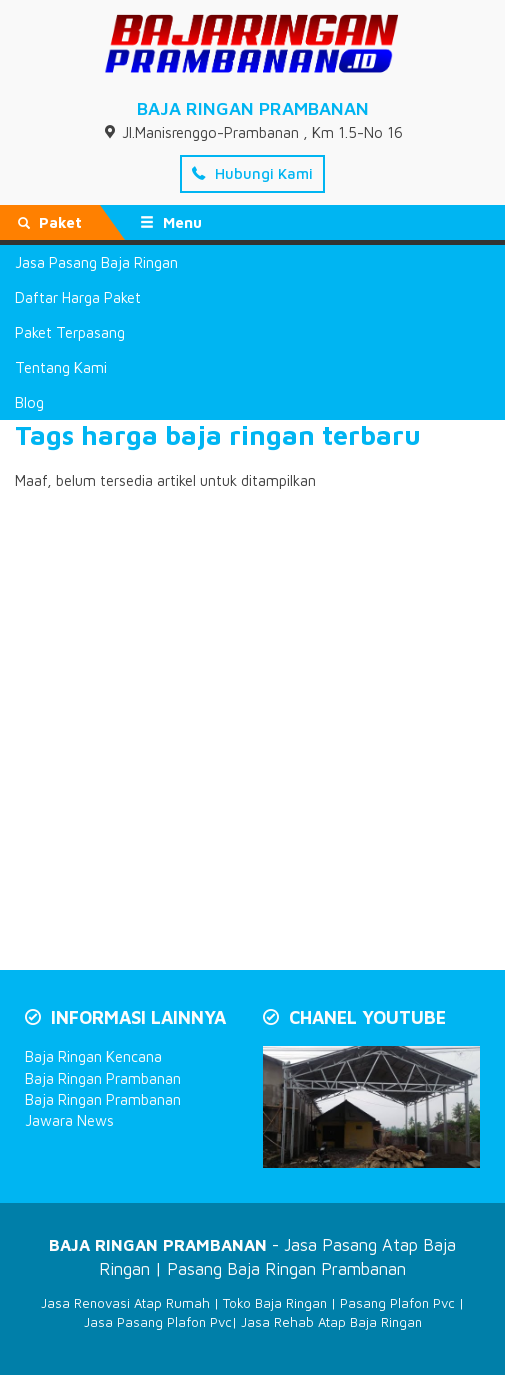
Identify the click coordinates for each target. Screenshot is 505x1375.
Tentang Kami (61, 367)
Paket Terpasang (70, 332)
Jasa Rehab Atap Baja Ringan (331, 1322)
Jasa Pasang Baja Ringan (96, 262)
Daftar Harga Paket (78, 297)
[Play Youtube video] (374, 1109)
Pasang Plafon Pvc (397, 1303)
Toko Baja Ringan (275, 1303)
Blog (29, 402)
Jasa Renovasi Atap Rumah (125, 1303)
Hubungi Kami (252, 173)
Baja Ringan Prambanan (103, 1078)
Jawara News (69, 1120)
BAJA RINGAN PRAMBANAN (253, 108)
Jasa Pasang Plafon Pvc (158, 1322)
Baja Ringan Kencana (93, 1056)
